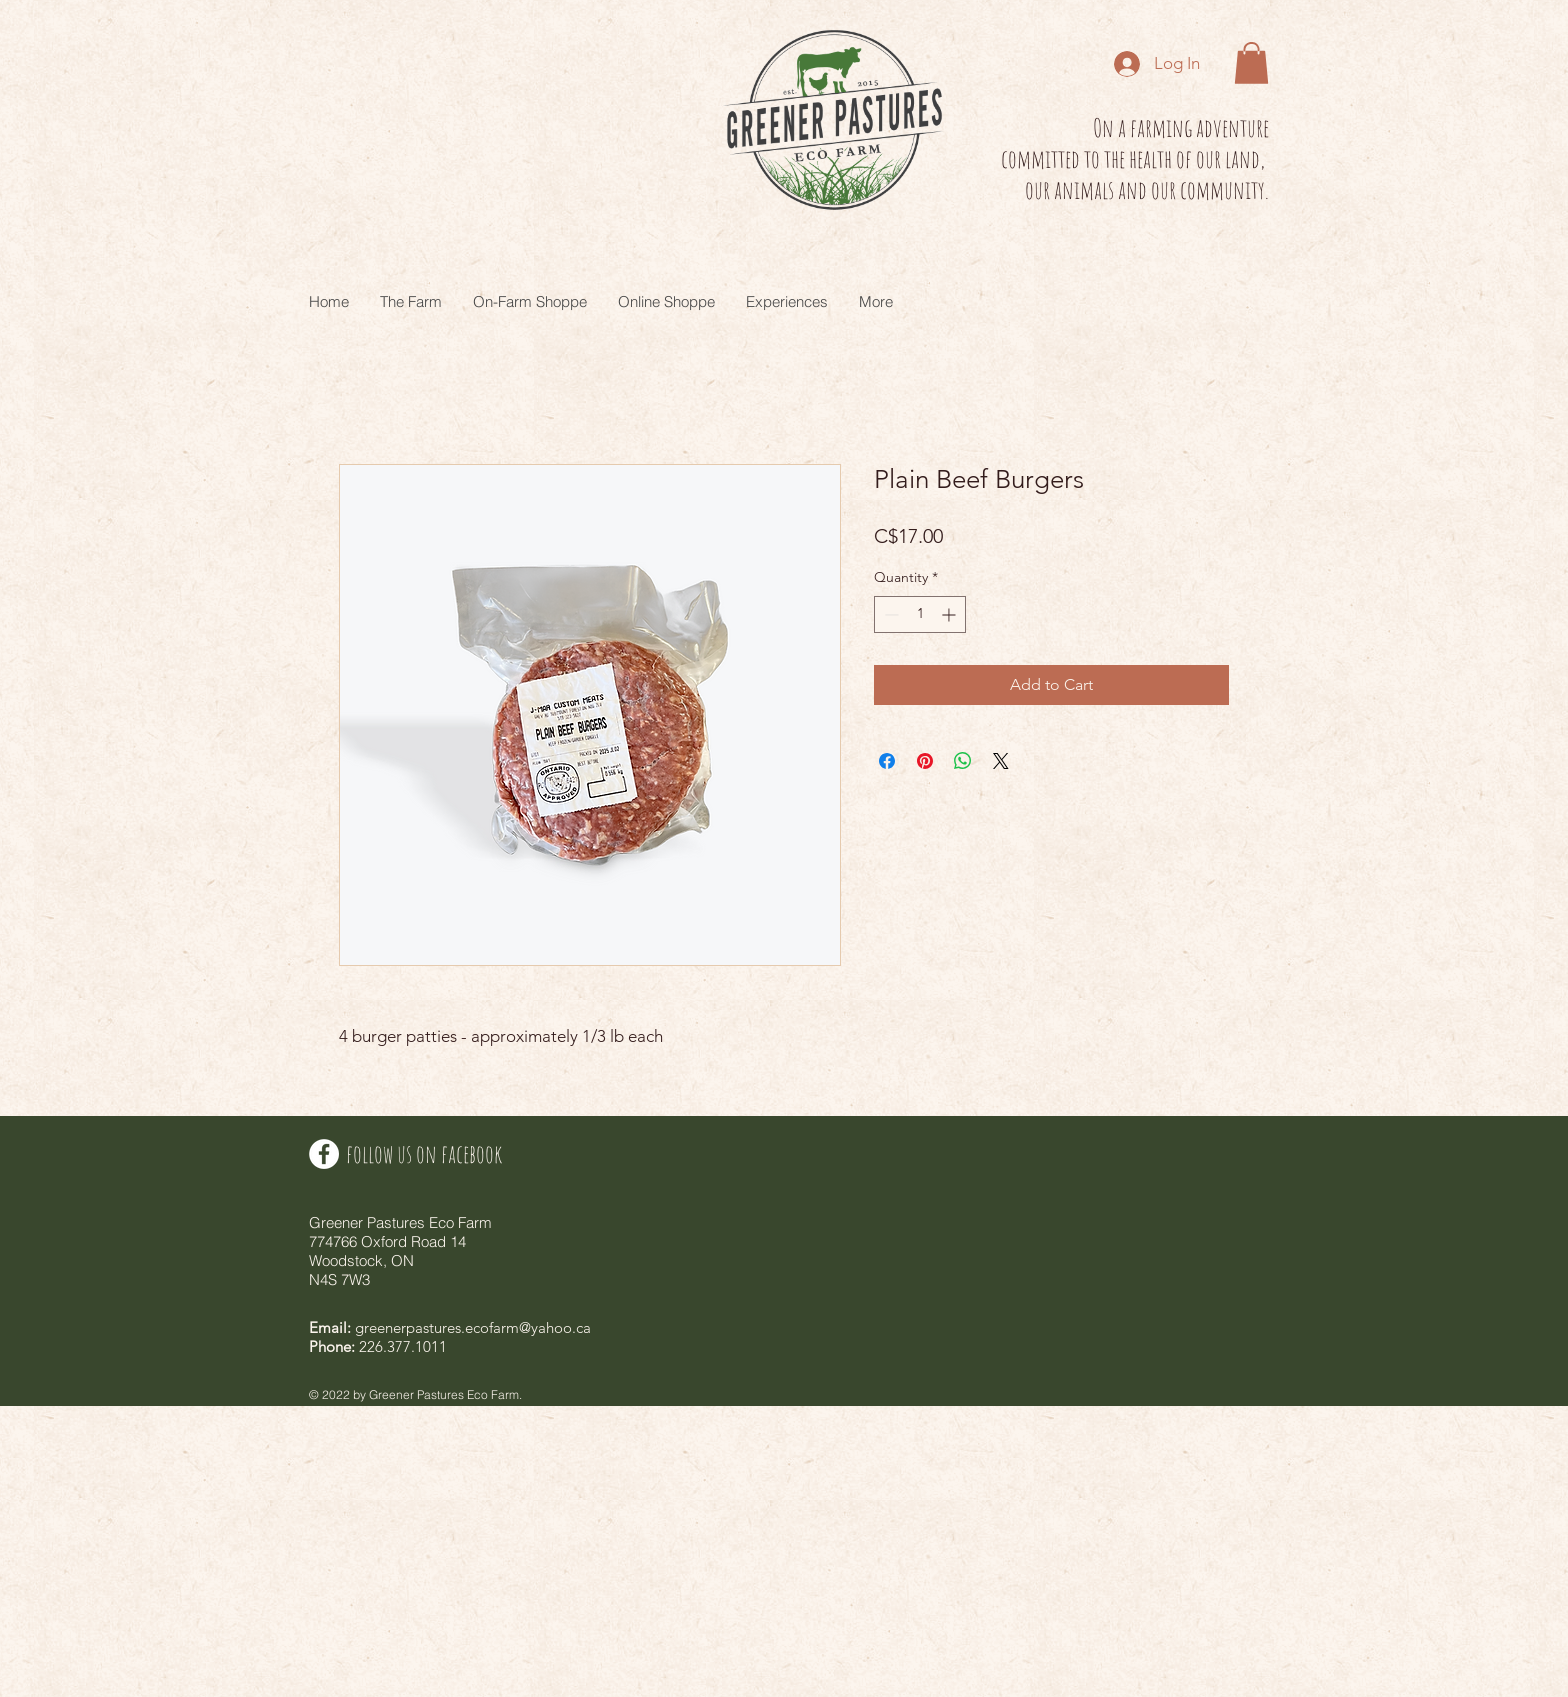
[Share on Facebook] (887, 761)
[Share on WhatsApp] (963, 761)
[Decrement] (889, 614)
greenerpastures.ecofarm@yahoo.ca (473, 1327)
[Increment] (950, 614)
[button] (1251, 63)
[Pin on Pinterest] (925, 761)
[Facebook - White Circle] (324, 1154)
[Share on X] (1001, 761)
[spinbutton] (920, 614)
